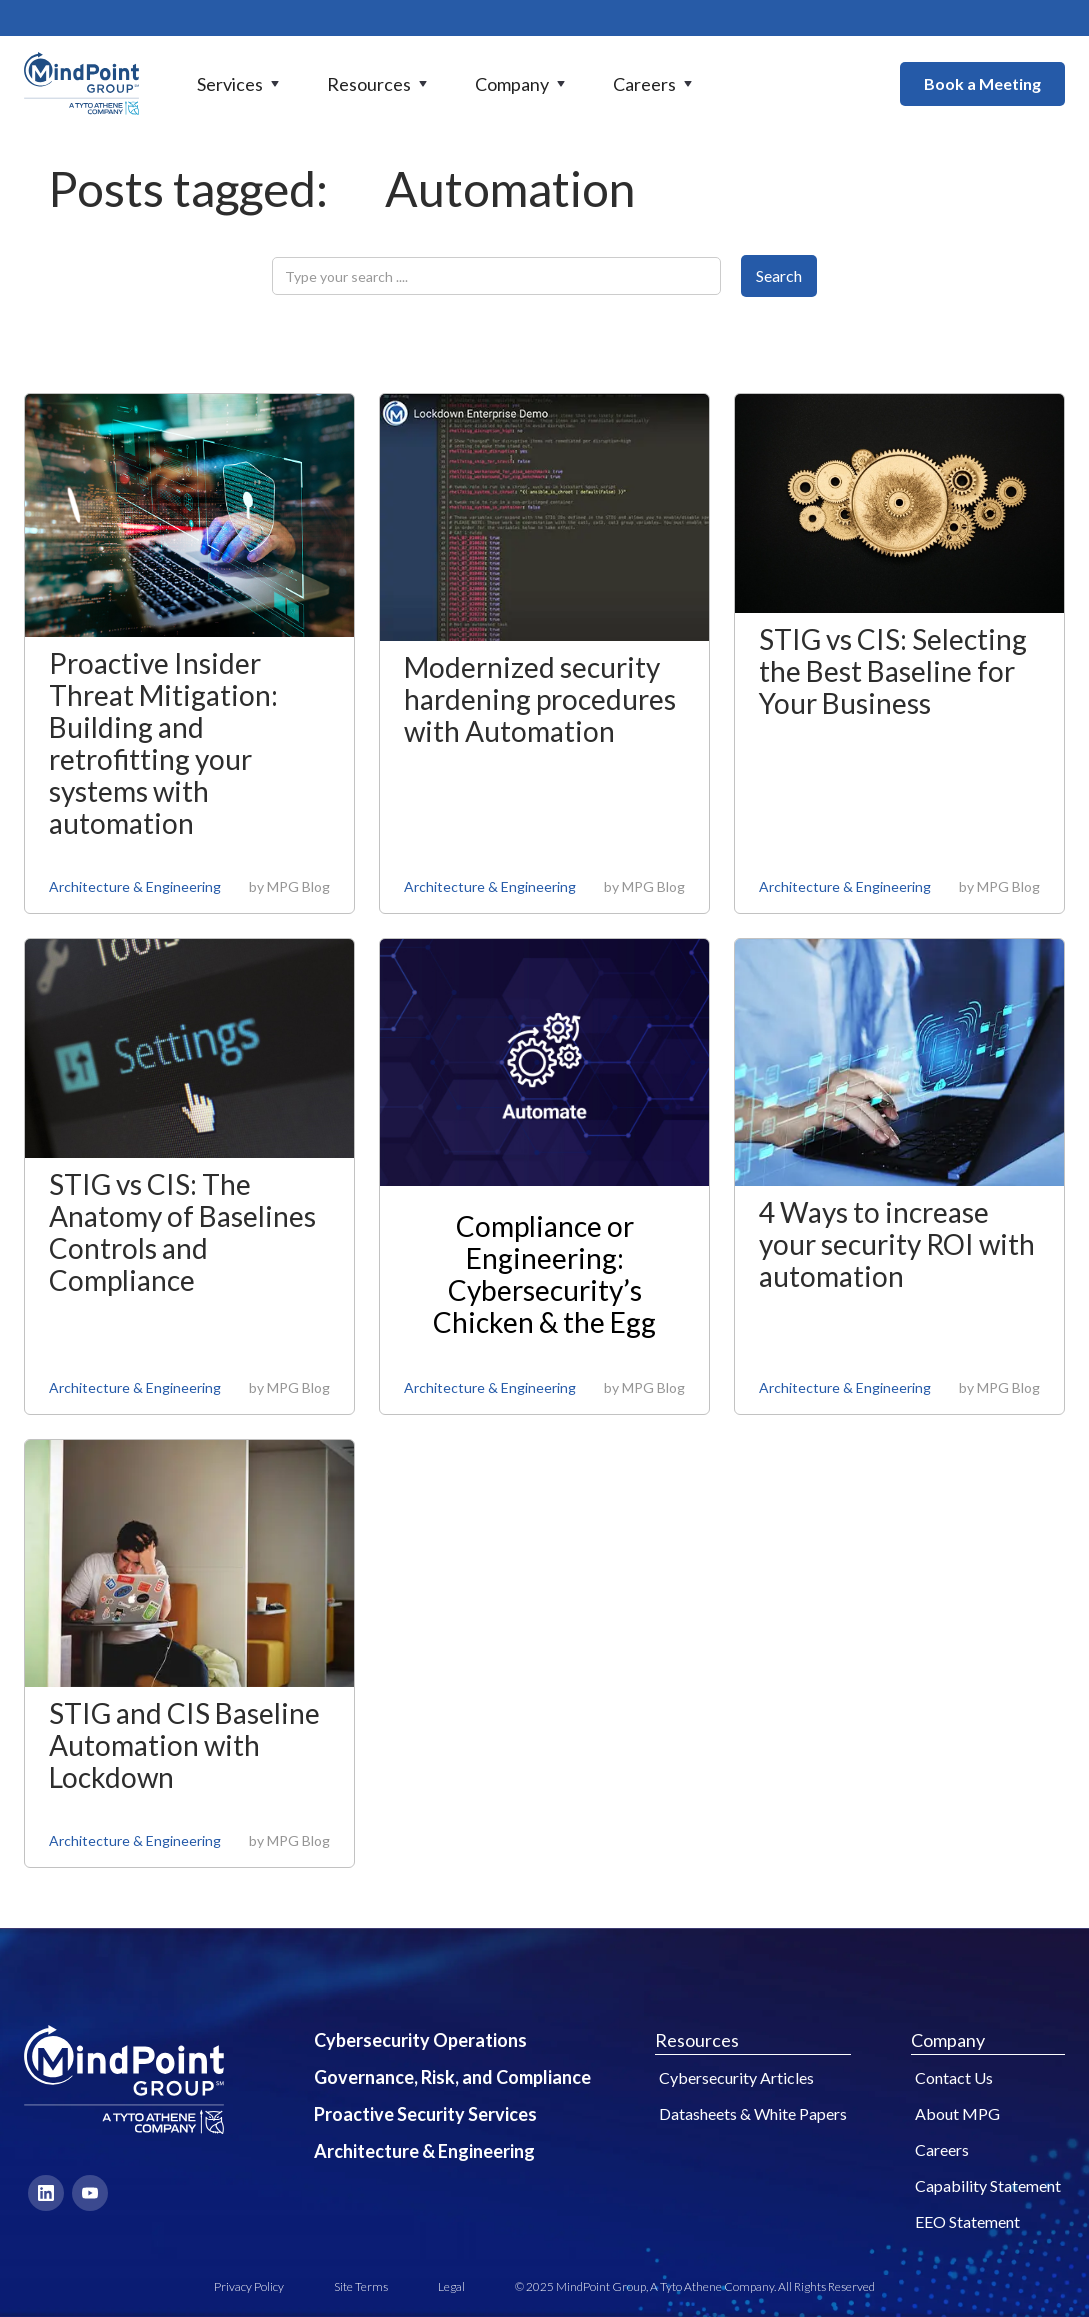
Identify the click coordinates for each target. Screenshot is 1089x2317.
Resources (697, 2040)
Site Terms (361, 2286)
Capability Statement (988, 2185)
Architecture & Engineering (135, 886)
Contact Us (954, 2077)
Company (948, 2040)
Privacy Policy (249, 2286)
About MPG (957, 2113)
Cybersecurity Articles (736, 2077)
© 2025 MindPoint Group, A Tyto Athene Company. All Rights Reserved (695, 2286)
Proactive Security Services (425, 2114)
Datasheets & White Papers (753, 2113)
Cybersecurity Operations (420, 2040)
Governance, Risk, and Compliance (452, 2077)
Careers (942, 2149)
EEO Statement (967, 2221)
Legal (451, 2286)
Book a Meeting (982, 83)
